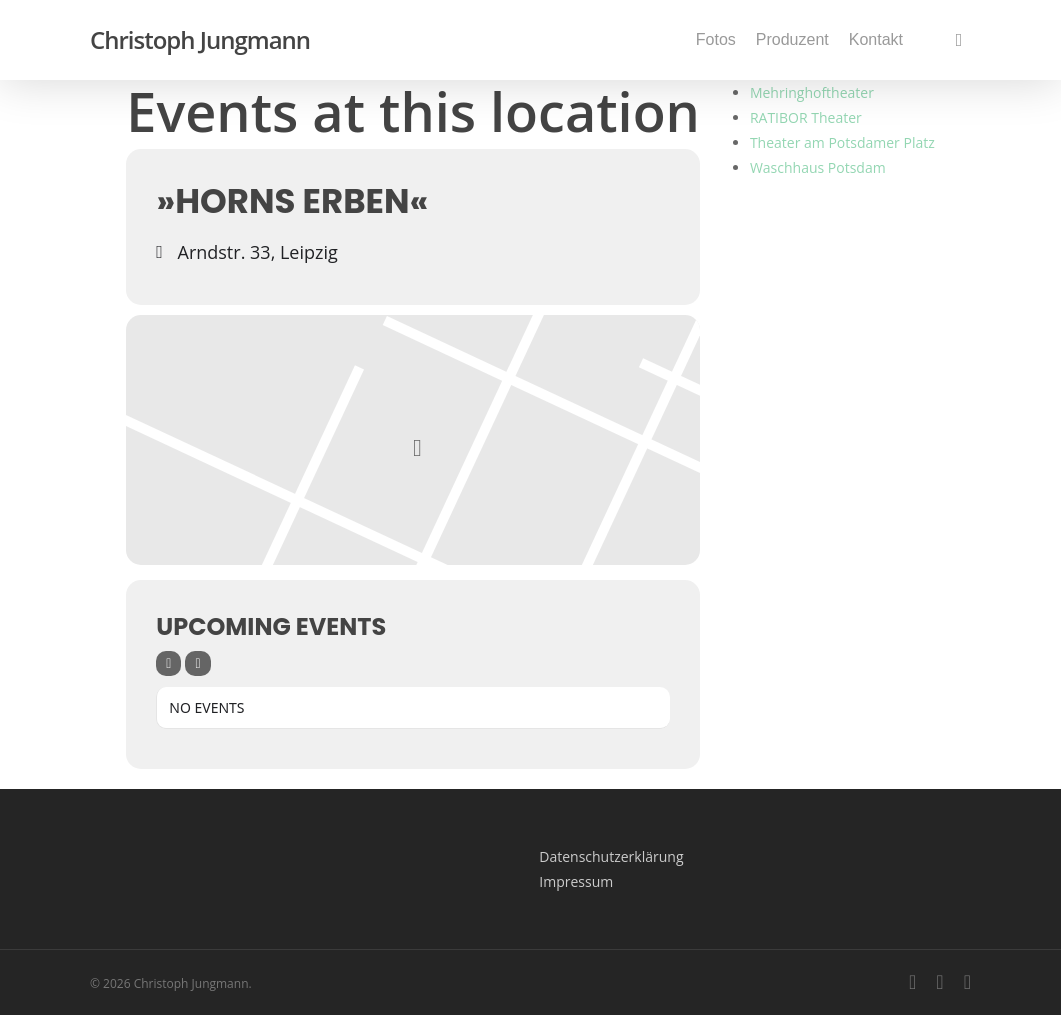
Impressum (576, 881)
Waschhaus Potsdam (818, 167)
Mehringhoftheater (812, 92)
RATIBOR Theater (806, 117)
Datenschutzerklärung (611, 856)
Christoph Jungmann (200, 40)
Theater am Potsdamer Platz (842, 142)
